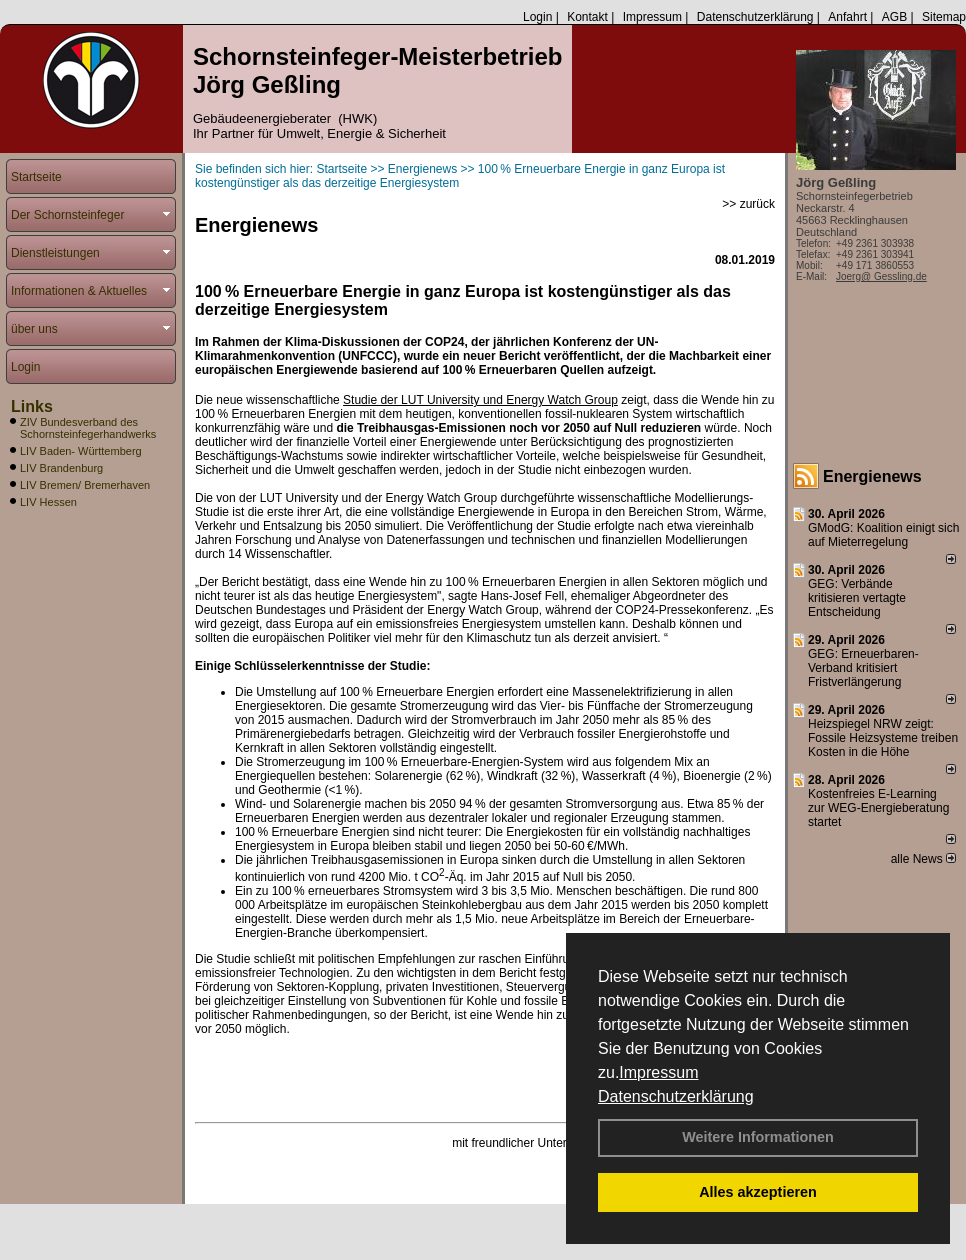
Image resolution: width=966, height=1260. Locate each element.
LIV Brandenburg (61, 468)
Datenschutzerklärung (676, 1096)
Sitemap (944, 17)
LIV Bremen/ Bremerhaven (85, 485)
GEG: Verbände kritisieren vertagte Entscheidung (857, 598)
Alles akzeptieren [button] (758, 1192)
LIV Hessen (48, 502)
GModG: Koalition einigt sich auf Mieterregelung (883, 535)
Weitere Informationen (758, 1137)
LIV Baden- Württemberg (81, 451)
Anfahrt (847, 17)
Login (537, 17)
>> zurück (748, 204)
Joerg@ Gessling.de (881, 276)
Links (32, 406)
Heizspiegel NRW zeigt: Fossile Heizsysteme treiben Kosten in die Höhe (883, 738)
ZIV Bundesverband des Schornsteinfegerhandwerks (88, 428)
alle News (923, 859)
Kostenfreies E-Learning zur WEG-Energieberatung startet (878, 808)
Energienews (872, 476)
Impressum (658, 1072)
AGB (894, 17)
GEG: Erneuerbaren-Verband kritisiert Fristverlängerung (863, 668)
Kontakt (587, 17)
